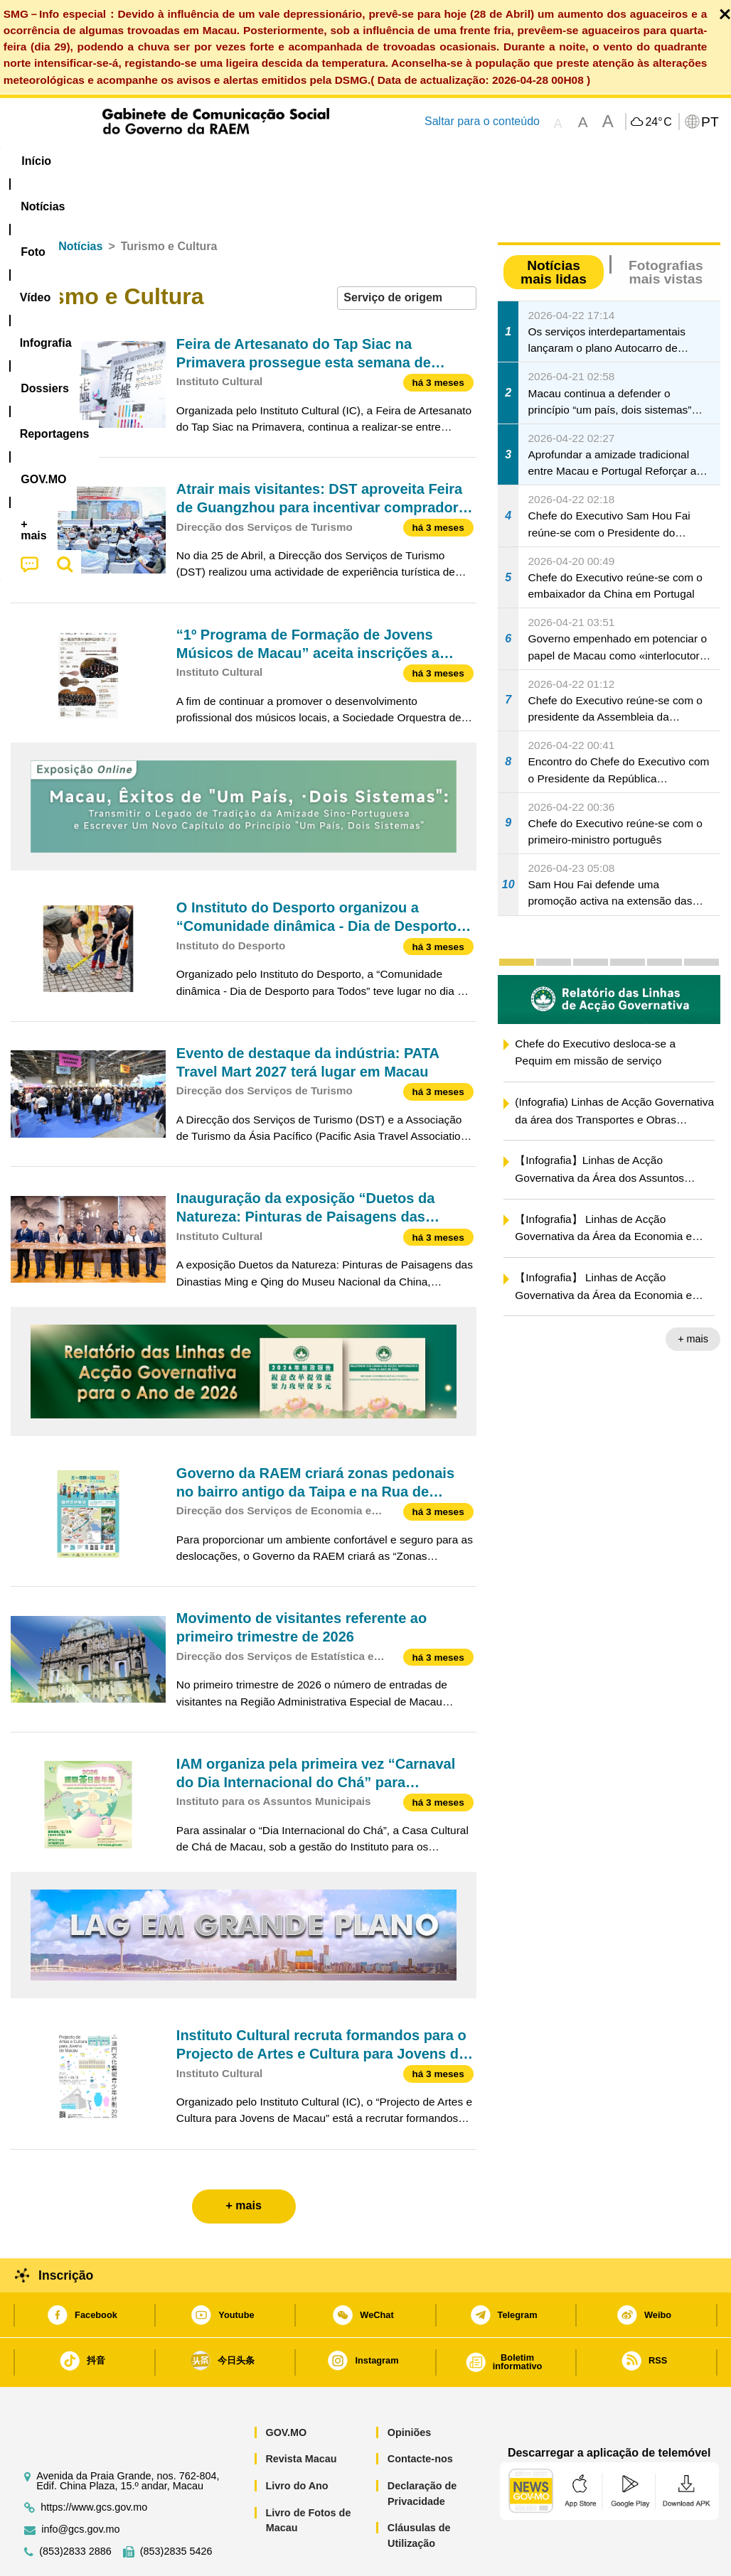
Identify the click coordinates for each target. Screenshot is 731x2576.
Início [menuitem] (36, 161)
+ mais (693, 1295)
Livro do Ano (296, 2442)
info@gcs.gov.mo (80, 2486)
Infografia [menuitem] (292, 161)
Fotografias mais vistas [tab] (666, 229)
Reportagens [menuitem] (456, 161)
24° (658, 122)
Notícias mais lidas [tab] (554, 229)
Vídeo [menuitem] (222, 161)
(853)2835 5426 (176, 2508)
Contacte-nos (420, 2415)
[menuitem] (101, 161)
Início (26, 203)
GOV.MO (285, 2389)
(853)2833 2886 (75, 2508)
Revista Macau (300, 2415)
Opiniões (410, 2389)
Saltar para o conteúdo (482, 121)
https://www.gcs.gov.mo (94, 2464)
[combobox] (407, 255)
